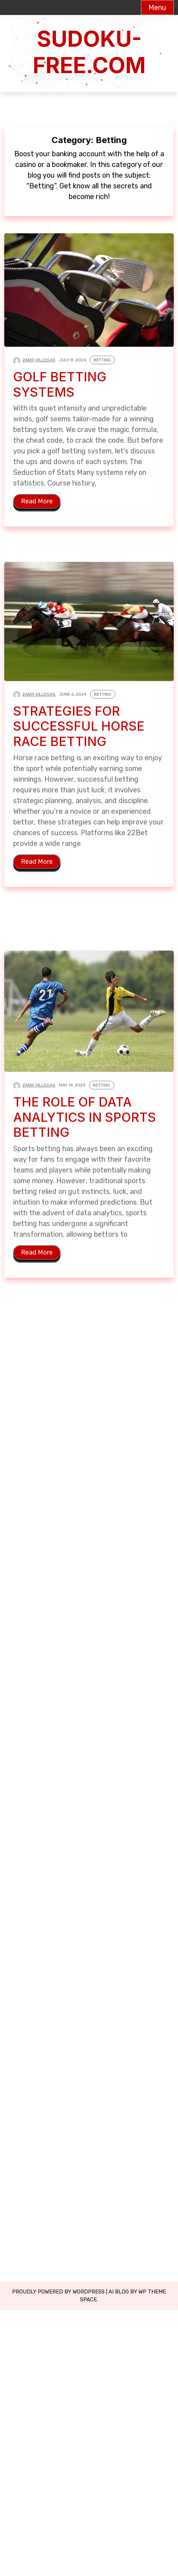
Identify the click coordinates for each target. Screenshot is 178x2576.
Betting (102, 360)
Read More (37, 502)
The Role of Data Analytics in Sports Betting (85, 1131)
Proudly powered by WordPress (58, 2292)
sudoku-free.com (89, 52)
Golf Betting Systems (60, 385)
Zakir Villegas (39, 360)
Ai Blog (119, 2292)
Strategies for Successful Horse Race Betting (79, 733)
